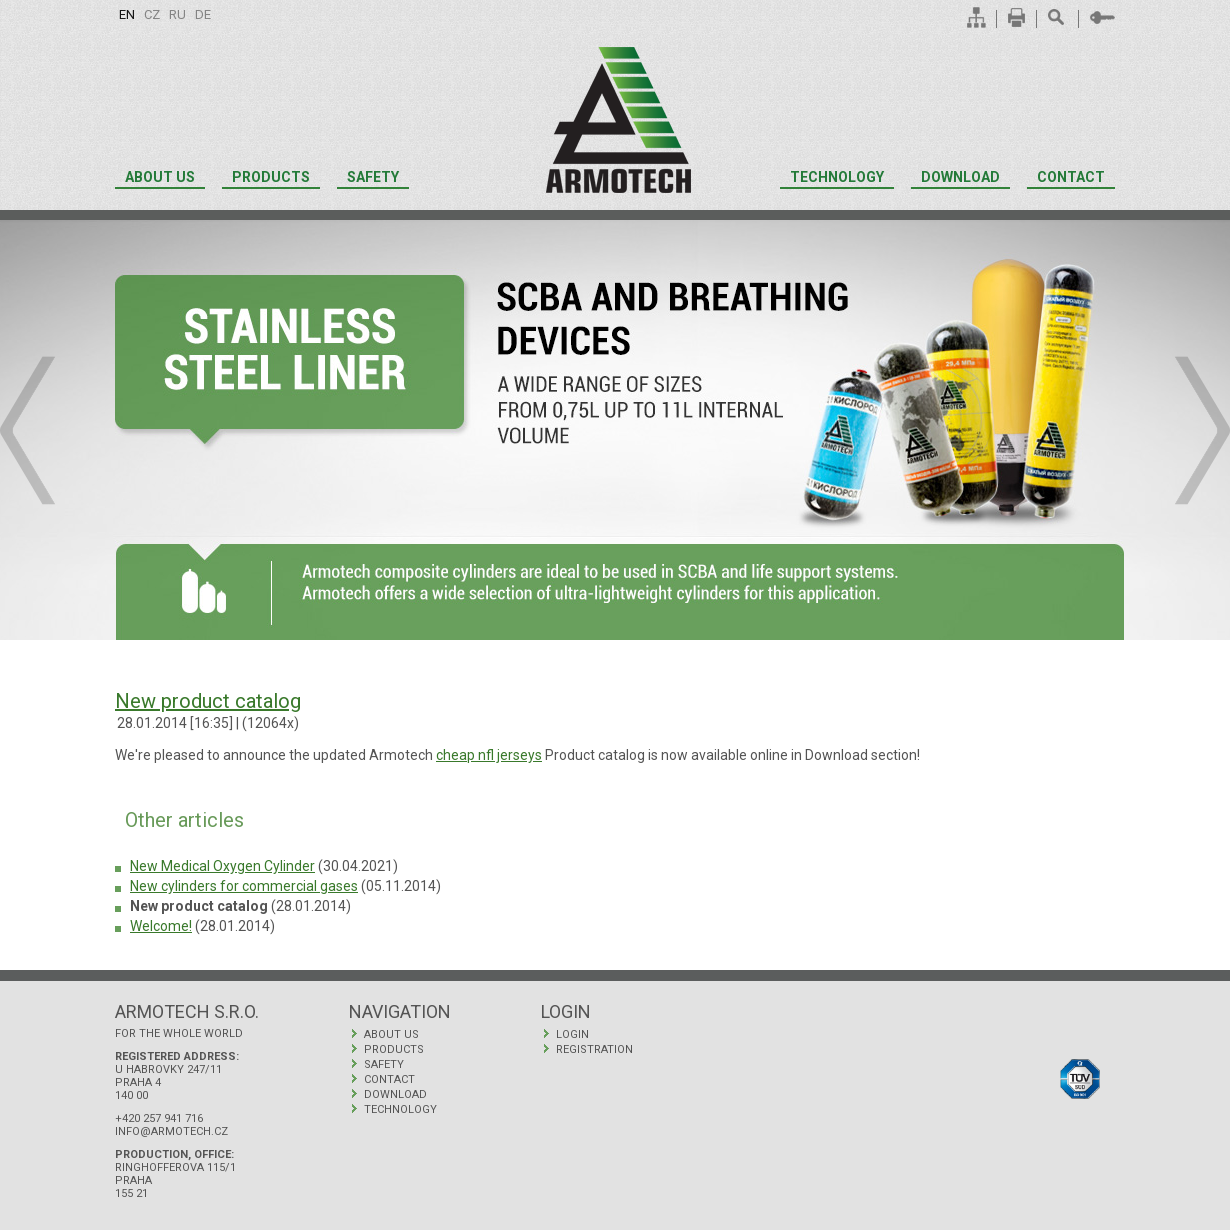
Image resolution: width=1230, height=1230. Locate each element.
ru (177, 14)
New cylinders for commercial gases (244, 886)
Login (572, 1034)
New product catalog (208, 701)
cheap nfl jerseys (489, 755)
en (127, 14)
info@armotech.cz (171, 1131)
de (203, 14)
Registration (594, 1049)
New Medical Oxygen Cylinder (222, 866)
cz (152, 14)
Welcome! (161, 926)
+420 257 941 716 (159, 1118)
